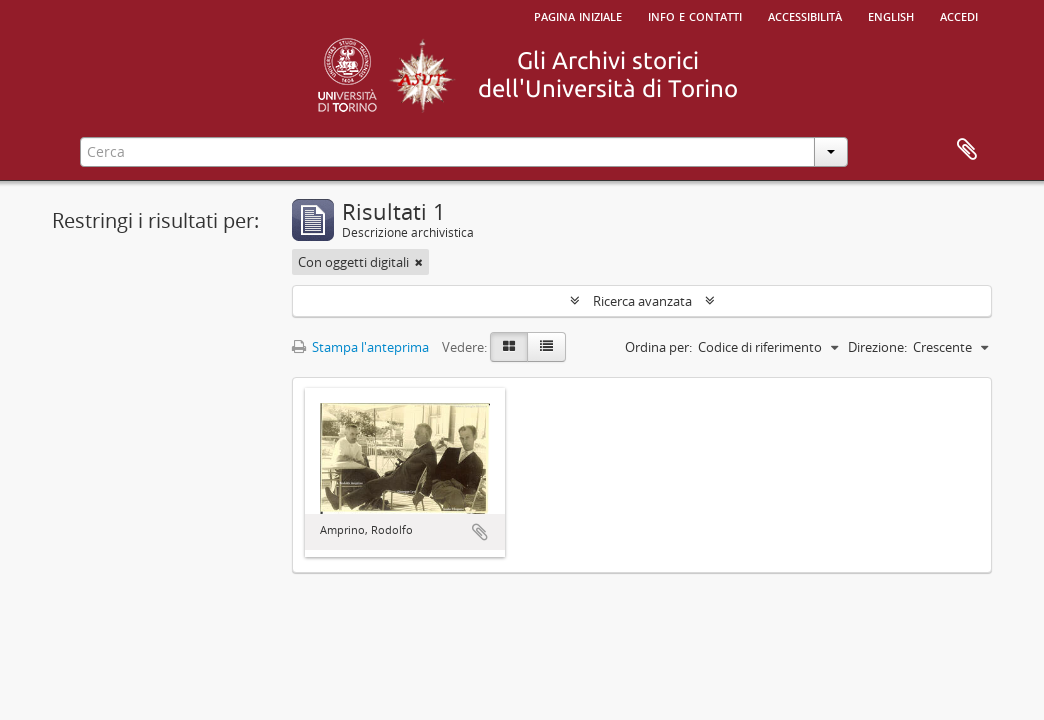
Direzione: (877, 347)
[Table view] (546, 347)
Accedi (959, 15)
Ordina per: (658, 347)
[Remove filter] (419, 262)
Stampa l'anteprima (360, 347)
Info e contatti (695, 15)
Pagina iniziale (578, 15)
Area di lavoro (967, 150)
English (891, 15)
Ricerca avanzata (642, 301)
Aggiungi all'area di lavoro (480, 532)
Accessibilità (805, 15)
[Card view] (509, 347)
